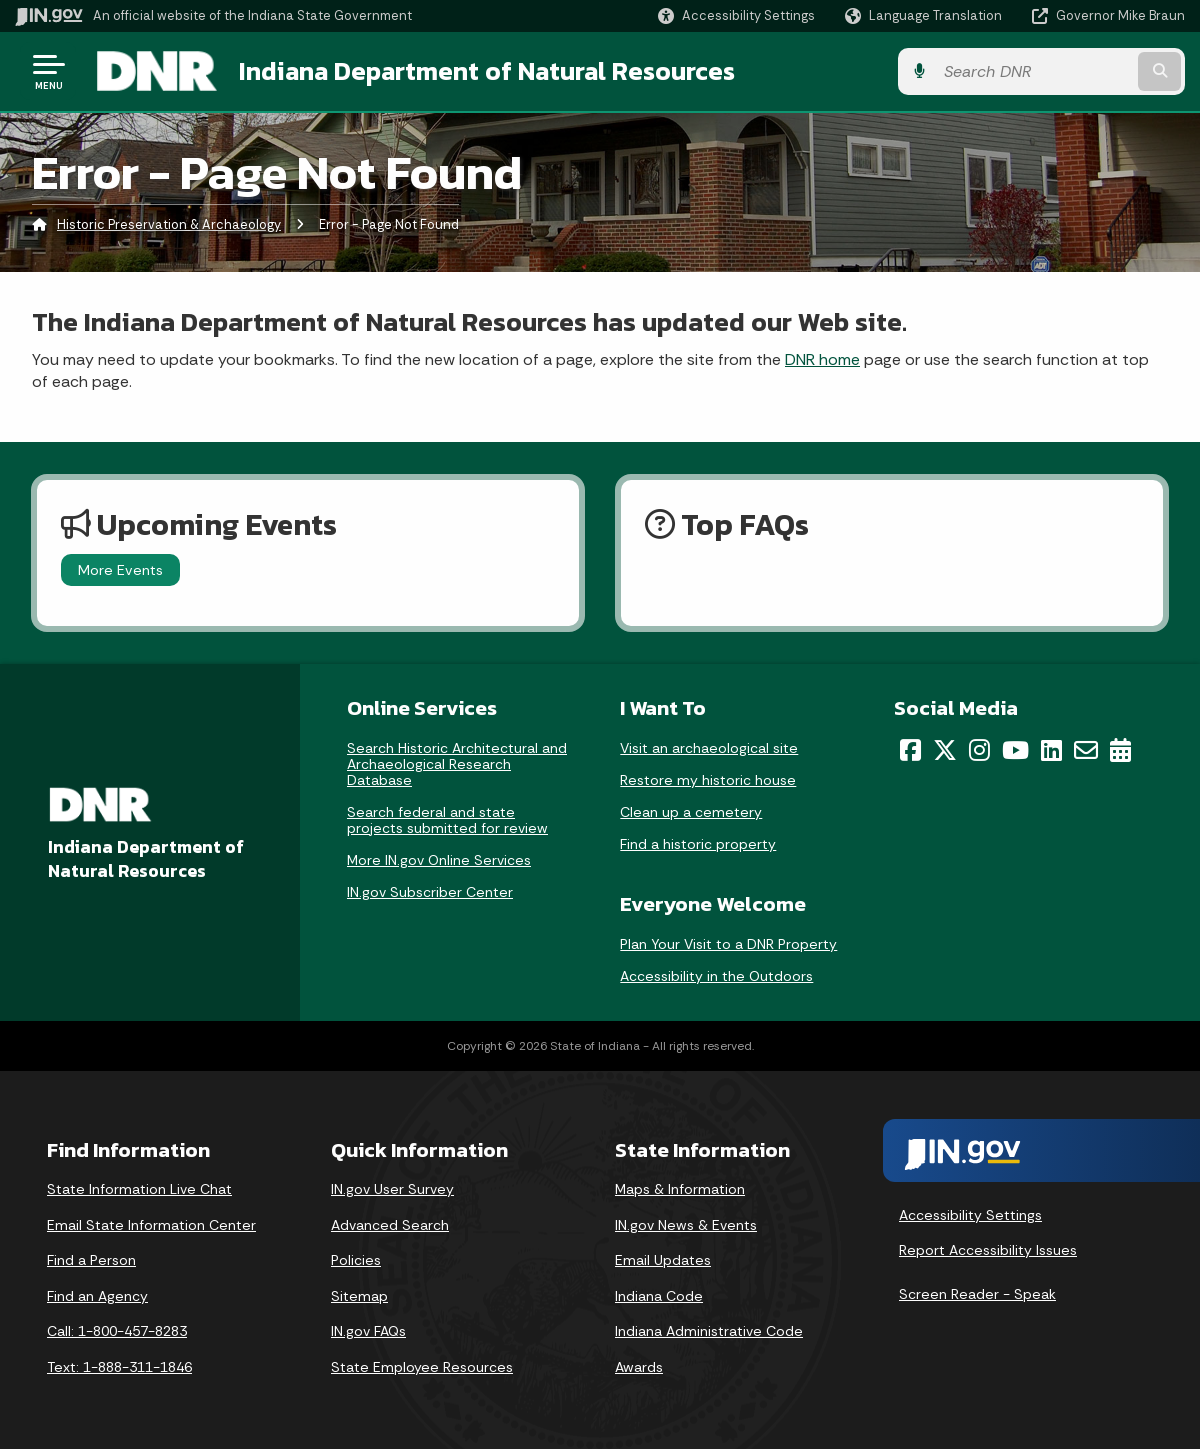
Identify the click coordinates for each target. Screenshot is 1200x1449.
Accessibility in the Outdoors (716, 976)
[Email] (1086, 749)
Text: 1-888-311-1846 (119, 1367)
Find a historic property (698, 843)
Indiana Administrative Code (709, 1331)
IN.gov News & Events (686, 1224)
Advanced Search (390, 1224)
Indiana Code (659, 1295)
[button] (736, 15)
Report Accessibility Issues (988, 1250)
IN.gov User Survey (392, 1189)
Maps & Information (680, 1189)
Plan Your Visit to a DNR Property (728, 944)
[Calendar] (1120, 749)
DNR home (822, 358)
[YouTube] (1015, 749)
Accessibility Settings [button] (970, 1215)
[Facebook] (910, 749)
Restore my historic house (708, 779)
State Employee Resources (422, 1367)
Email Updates (663, 1260)
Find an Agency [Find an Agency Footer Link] (97, 1295)
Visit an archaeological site (709, 747)
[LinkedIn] (1051, 749)
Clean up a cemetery (691, 811)
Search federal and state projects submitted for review (447, 819)
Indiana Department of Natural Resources (486, 71)
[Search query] (1052, 71)
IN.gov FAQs (368, 1331)
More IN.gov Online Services (439, 859)
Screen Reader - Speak (977, 1294)
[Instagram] (979, 749)
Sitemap (359, 1295)
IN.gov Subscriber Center (430, 891)
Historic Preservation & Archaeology (169, 224)
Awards (639, 1367)
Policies (356, 1260)
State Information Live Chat (139, 1189)
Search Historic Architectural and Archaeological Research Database (457, 763)
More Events (120, 569)
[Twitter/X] (945, 749)
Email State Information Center (151, 1224)
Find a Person (91, 1260)
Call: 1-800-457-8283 (117, 1331)
